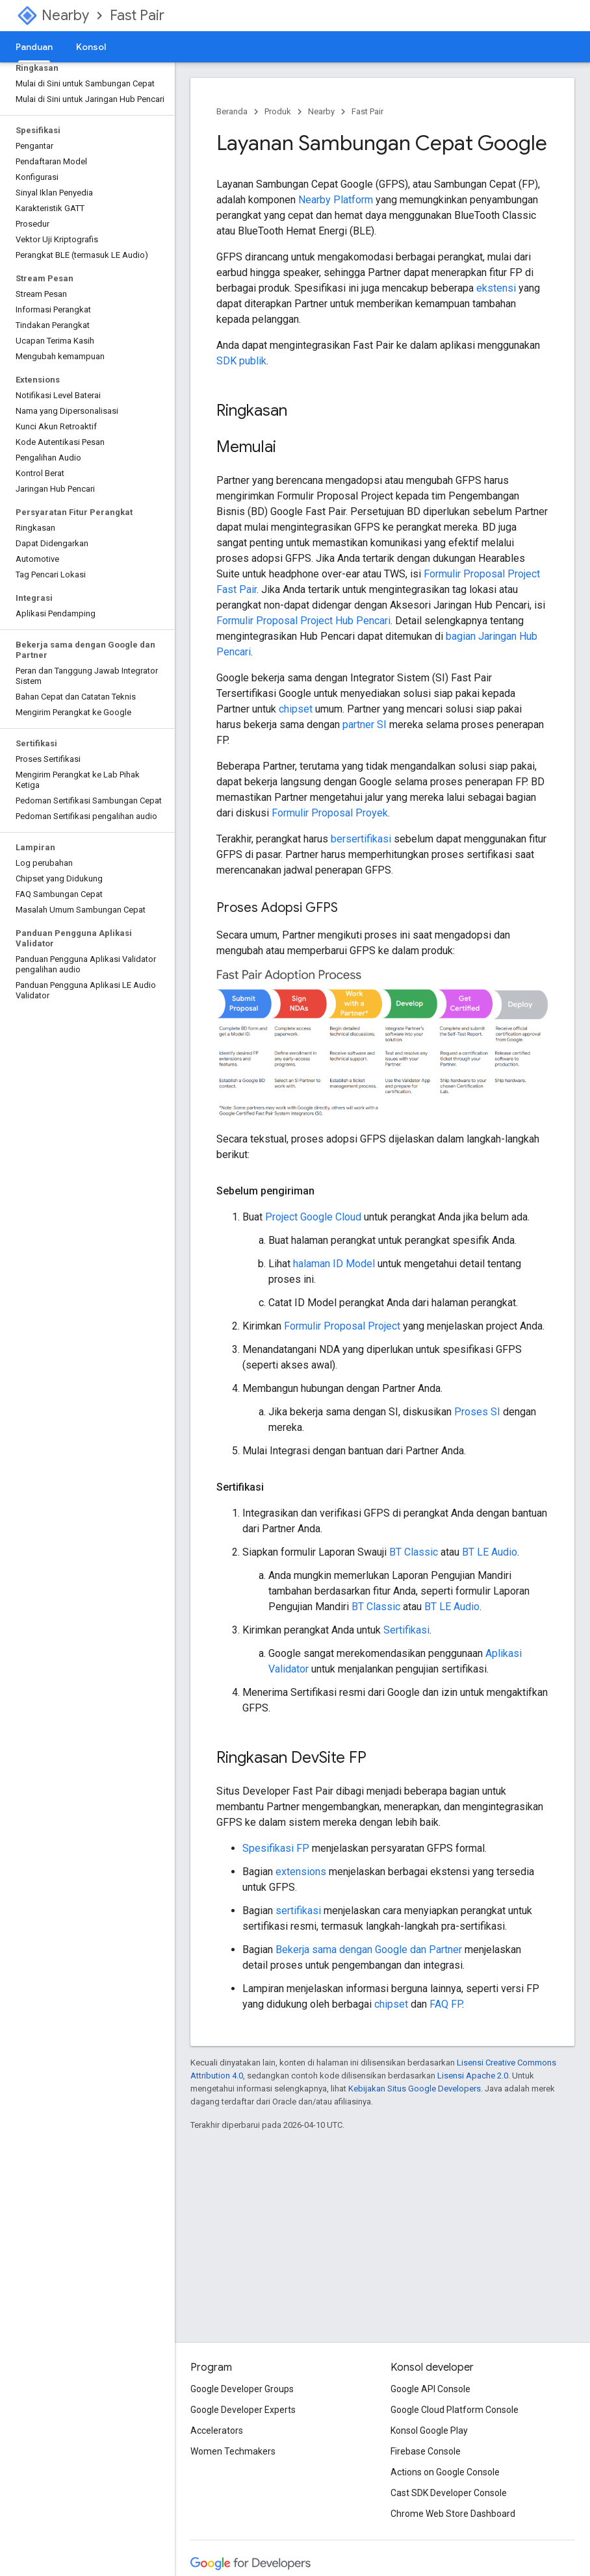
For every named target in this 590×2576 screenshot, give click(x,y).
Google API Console (430, 2389)
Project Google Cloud (313, 1217)
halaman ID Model (334, 1263)
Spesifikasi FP (275, 1848)
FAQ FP (446, 2004)
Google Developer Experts (243, 2410)
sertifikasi (298, 1910)
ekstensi (496, 288)
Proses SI (477, 1412)
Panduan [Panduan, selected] (34, 47)
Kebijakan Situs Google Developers (414, 2088)
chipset (296, 709)
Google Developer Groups (242, 2389)
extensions (301, 1871)
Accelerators (216, 2430)
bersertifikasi (361, 839)
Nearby (65, 15)
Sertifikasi (406, 1630)
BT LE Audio (489, 1552)
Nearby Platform (335, 200)
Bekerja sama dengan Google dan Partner (369, 1949)
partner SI (364, 724)
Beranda (232, 111)
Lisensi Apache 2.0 (472, 2075)
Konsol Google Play (429, 2430)
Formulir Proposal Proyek (330, 813)
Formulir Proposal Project (342, 1326)
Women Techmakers (233, 2451)
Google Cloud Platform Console (455, 2410)
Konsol (91, 47)
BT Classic (413, 1552)
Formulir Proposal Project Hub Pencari (303, 620)
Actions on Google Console (445, 2472)
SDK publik (241, 361)
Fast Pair (137, 15)
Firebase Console (426, 2451)
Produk (277, 111)
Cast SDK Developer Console (449, 2493)
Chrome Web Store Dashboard (453, 2513)
